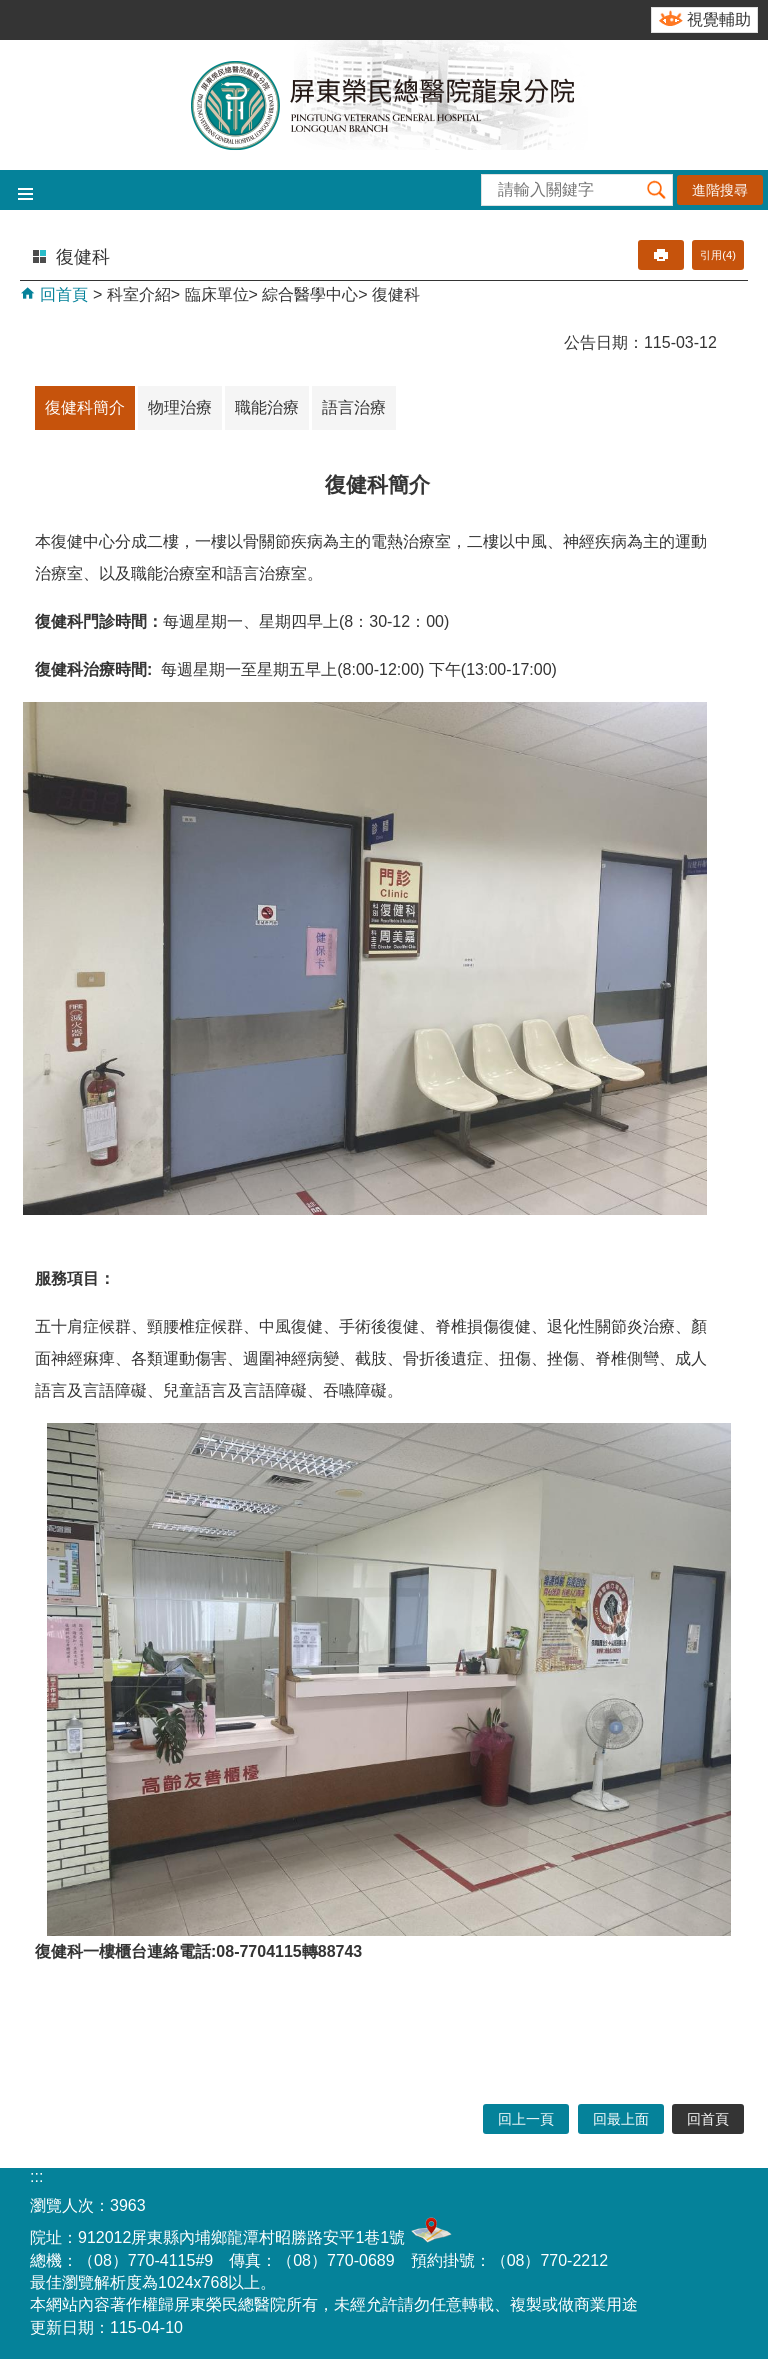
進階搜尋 (720, 190)
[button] (657, 190)
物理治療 (180, 407)
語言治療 (354, 407)
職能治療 (267, 407)
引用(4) (718, 255)
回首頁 (62, 294)
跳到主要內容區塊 (10, 10)
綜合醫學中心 (310, 294)
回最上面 (621, 2119)
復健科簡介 (85, 407)
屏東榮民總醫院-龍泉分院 (384, 105)
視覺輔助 (719, 19)
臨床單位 (217, 294)
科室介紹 (139, 294)
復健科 (396, 294)
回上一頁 (526, 2119)
